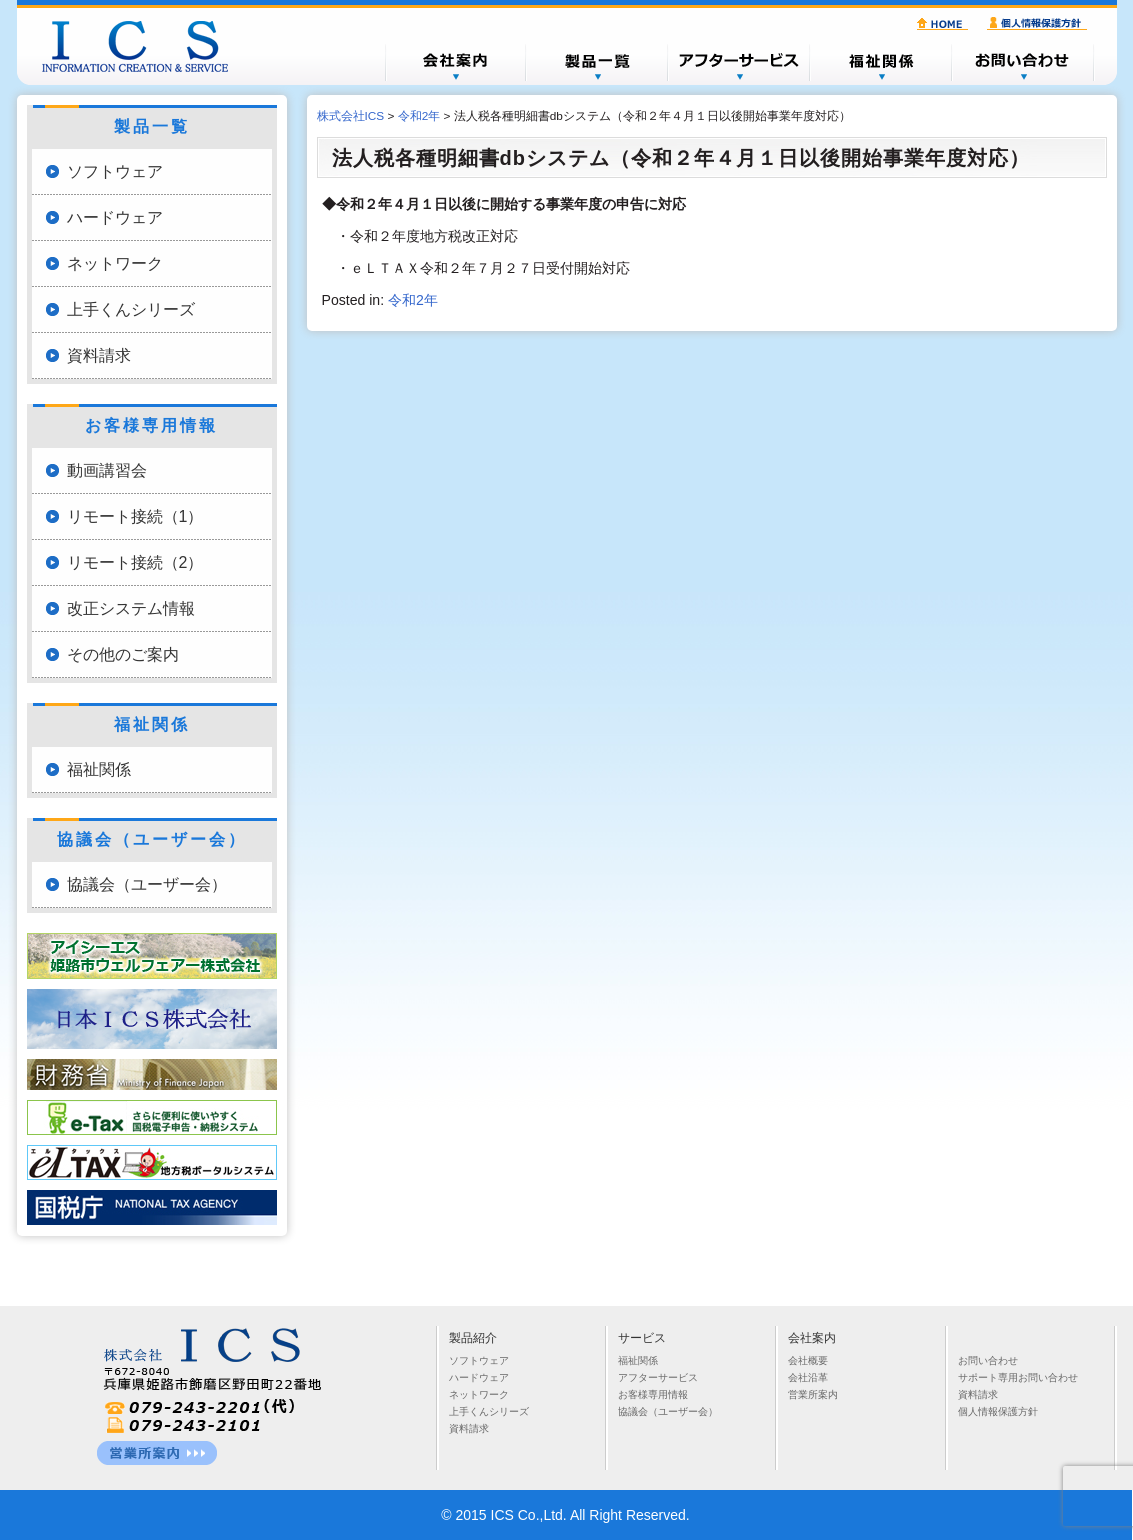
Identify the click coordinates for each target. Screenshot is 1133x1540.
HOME (945, 24)
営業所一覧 (157, 1453)
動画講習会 (107, 470)
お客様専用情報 (653, 1394)
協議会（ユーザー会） (147, 884)
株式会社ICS (144, 46)
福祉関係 (881, 62)
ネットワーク (115, 263)
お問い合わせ (1023, 62)
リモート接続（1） (135, 516)
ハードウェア (115, 217)
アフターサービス (739, 62)
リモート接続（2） (135, 562)
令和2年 (413, 300)
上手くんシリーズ (131, 309)
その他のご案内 (123, 654)
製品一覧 (597, 62)
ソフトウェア (115, 171)
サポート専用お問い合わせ (1018, 1377)
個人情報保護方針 (1040, 24)
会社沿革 (808, 1377)
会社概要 (455, 62)
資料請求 (99, 355)
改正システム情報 (131, 608)
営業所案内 (813, 1394)
